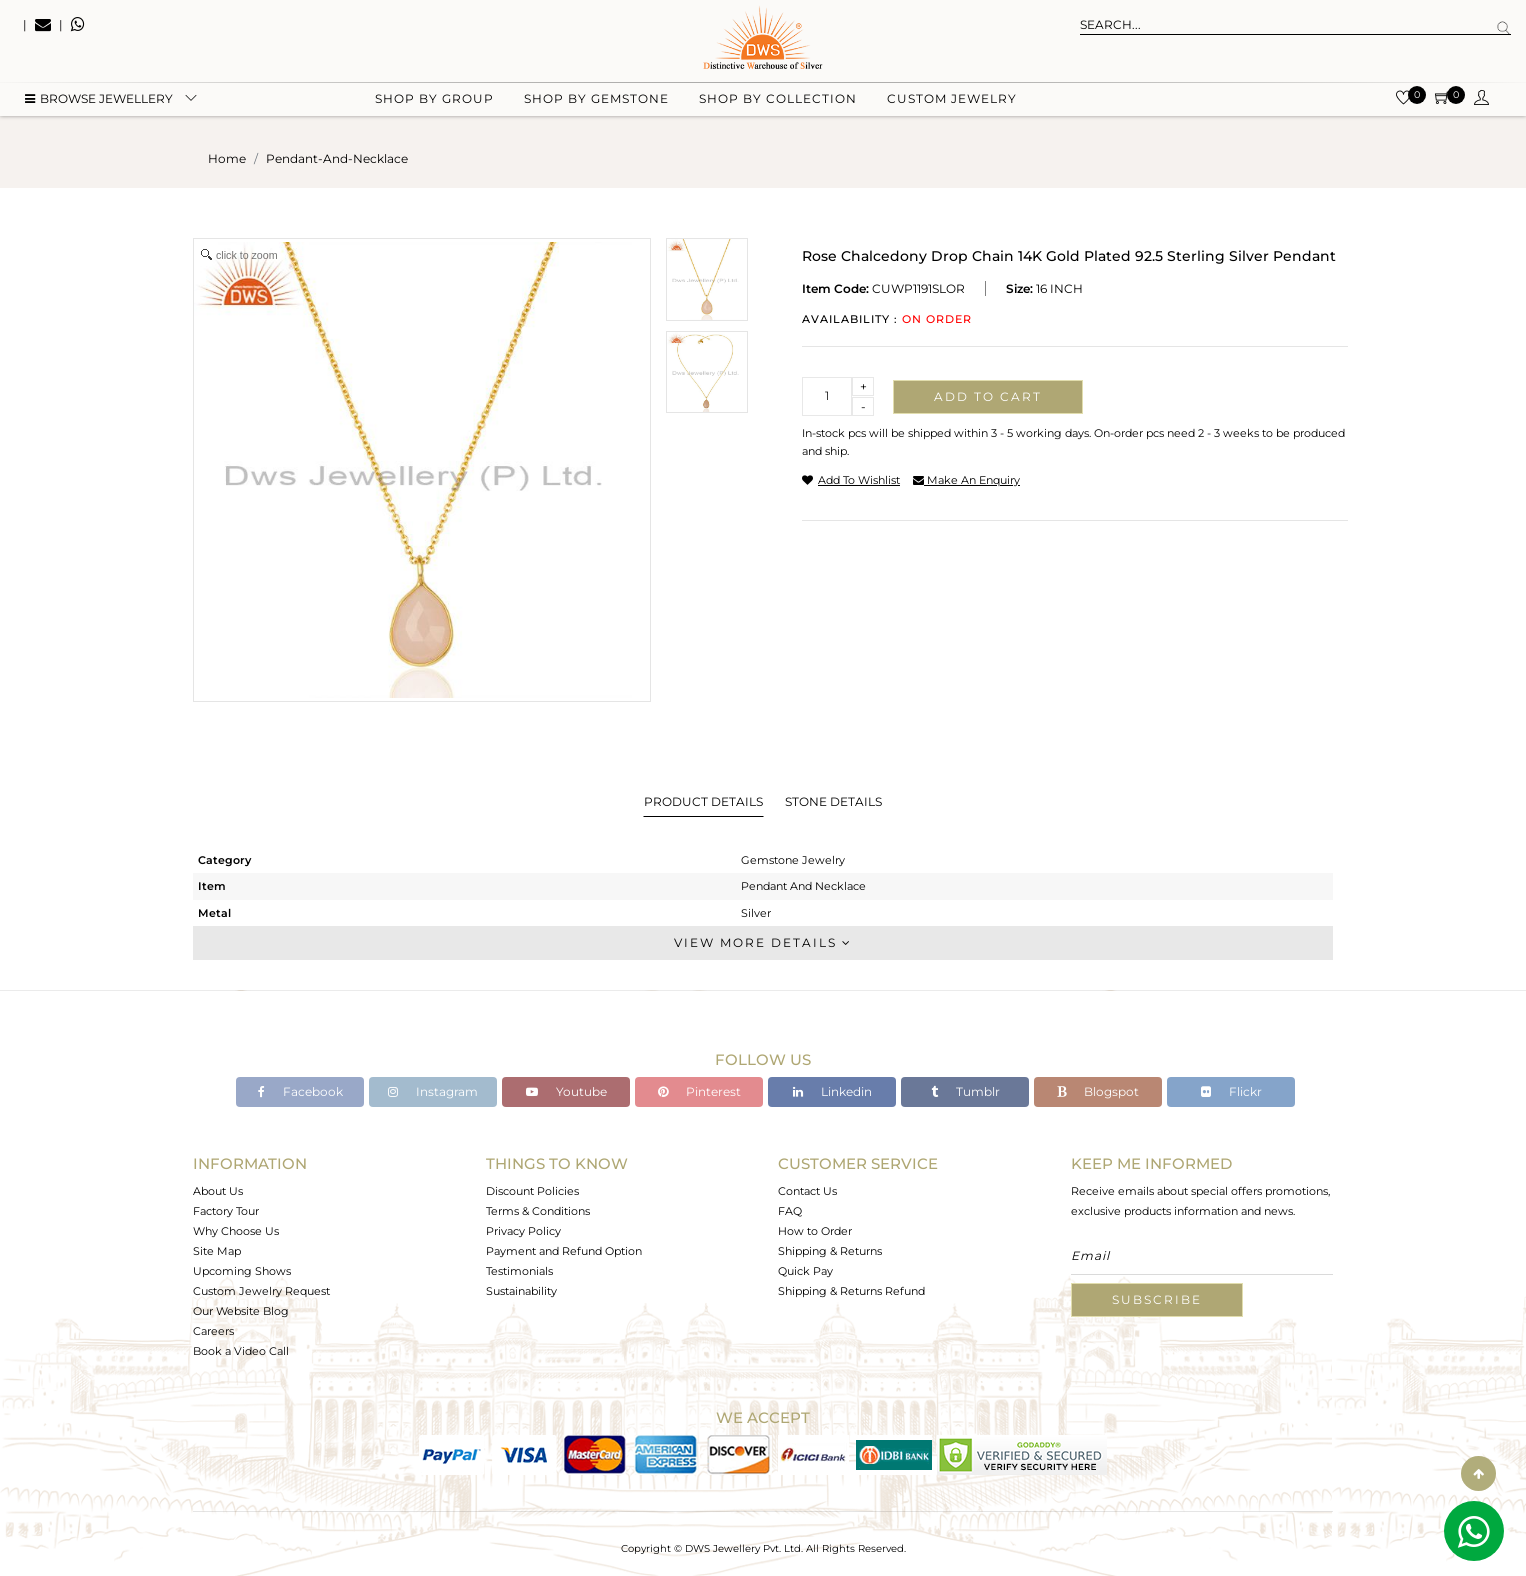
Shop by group (434, 100)
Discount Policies (532, 1191)
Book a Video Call (241, 1351)
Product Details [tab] (703, 801)
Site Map (217, 1251)
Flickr (1231, 1091)
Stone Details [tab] (833, 801)
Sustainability (521, 1291)
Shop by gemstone (596, 100)
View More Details (763, 942)
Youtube (566, 1091)
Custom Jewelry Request (261, 1291)
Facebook (300, 1091)
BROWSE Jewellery (99, 100)
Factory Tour (226, 1211)
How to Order (815, 1231)
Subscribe (1157, 1299)
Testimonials (519, 1271)
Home (227, 158)
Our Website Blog (241, 1311)
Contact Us (807, 1191)
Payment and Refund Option (564, 1251)
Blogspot (1098, 1091)
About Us (218, 1191)
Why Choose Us (236, 1231)
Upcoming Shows (242, 1271)
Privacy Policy (523, 1231)
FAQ (790, 1211)
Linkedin (832, 1091)
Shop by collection (778, 100)
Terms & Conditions (538, 1211)
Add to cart (988, 396)
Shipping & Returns (830, 1251)
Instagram (433, 1091)
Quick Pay (805, 1271)
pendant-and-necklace (337, 158)
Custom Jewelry (952, 100)
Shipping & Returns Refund (851, 1291)
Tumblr (965, 1091)
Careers (213, 1331)
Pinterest (699, 1091)
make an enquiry (966, 480)
